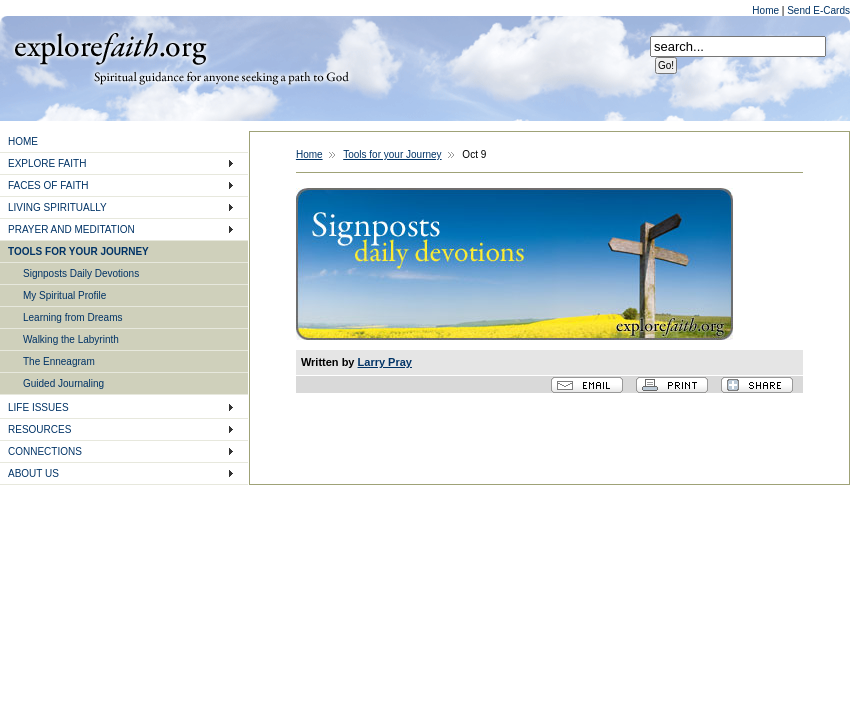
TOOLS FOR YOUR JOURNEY (78, 251)
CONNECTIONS (45, 451)
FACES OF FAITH (48, 185)
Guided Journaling (63, 383)
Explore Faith (110, 47)
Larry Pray (385, 362)
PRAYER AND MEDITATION (71, 229)
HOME (23, 141)
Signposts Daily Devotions (81, 273)
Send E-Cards (818, 10)
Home (766, 10)
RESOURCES (39, 429)
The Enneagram (59, 361)
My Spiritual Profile (64, 295)
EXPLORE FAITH (47, 163)
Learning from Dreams (72, 317)
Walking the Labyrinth (71, 339)
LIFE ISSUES (38, 407)
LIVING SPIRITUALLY (57, 207)
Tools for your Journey (392, 154)
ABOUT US (33, 473)
